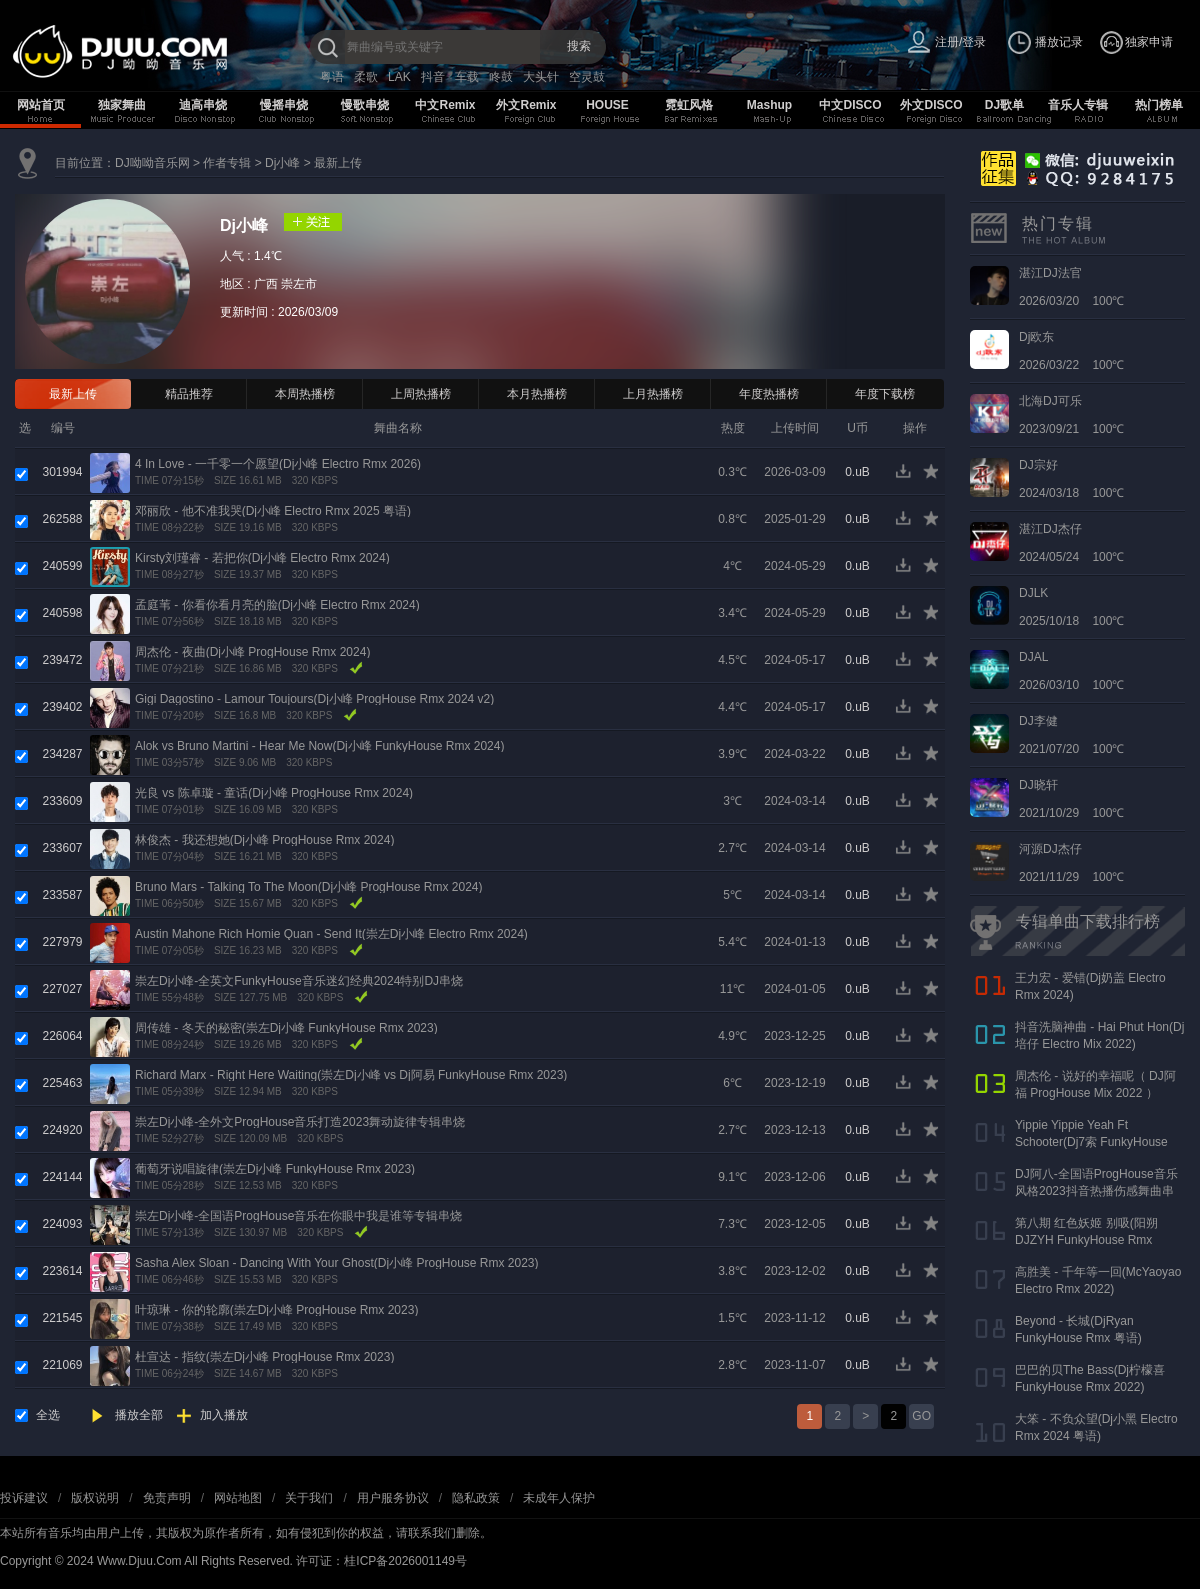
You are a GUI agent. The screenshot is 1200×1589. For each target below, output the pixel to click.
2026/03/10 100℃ (1071, 671)
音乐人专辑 (1078, 105)
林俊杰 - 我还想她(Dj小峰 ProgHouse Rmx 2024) (264, 840)
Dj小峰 (282, 163)
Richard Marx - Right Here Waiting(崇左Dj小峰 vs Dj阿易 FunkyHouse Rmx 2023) (351, 1075)
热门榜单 (1159, 105)
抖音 (433, 77)
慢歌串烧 (365, 105)
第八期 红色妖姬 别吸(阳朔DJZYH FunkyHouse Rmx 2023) (1086, 1240)
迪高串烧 (203, 105)
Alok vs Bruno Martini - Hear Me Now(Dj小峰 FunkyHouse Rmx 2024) (319, 746)
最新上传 (338, 163)
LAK (399, 77)
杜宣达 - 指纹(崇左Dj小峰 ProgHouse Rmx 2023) (264, 1357)
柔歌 (366, 77)
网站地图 (238, 1498)
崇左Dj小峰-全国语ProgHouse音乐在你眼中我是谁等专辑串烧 (298, 1216)
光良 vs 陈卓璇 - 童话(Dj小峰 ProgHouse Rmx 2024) (274, 793)
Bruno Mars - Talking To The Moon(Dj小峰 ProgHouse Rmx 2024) (308, 887)
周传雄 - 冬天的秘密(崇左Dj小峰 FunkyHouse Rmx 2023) (286, 1028)
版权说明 (95, 1498)
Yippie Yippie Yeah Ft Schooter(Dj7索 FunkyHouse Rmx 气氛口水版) (1091, 1142)
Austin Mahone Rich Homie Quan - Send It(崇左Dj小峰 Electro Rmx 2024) (331, 934)
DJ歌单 (1004, 105)
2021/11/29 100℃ (1071, 863)
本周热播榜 (305, 394)
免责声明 (167, 1498)
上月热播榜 (653, 394)
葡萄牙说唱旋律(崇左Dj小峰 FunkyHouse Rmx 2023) (275, 1169)
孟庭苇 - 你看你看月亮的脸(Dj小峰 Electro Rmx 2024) (277, 605)
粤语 (332, 77)
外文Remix (526, 105)
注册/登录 (960, 42)
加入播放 (224, 1415)
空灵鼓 (587, 77)
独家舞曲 (122, 105)
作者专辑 (227, 163)
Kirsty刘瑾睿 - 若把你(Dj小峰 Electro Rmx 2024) (262, 558)
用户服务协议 (393, 1498)
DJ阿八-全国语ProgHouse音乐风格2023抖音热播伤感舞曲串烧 (1096, 1191)
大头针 (541, 77)
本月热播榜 (537, 394)
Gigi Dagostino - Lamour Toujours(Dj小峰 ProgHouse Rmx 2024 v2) (314, 699)
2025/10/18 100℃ (1071, 607)
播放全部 (139, 1415)
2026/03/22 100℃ (1071, 351)
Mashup (769, 105)
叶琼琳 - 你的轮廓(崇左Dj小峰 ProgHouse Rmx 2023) (276, 1310)
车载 (467, 77)
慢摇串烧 (284, 105)
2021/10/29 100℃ (1071, 799)
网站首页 (41, 105)
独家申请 (1149, 42)
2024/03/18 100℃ (1071, 479)
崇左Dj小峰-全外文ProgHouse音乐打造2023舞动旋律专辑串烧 (300, 1122)
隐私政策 (476, 1498)
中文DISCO (850, 105)
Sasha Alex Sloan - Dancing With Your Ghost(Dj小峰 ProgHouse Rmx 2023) (337, 1263)
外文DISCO (931, 105)
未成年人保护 (559, 1498)
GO (921, 1416)
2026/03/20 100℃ (1071, 287)
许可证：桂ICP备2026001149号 (381, 1561)
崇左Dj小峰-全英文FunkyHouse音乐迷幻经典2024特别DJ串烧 (299, 981)
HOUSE (607, 105)
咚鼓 (501, 77)
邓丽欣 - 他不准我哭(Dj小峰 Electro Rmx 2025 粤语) (273, 511)
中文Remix (445, 105)
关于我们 (309, 1498)
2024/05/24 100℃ (1071, 543)
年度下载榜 (885, 394)
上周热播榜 (421, 394)
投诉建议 (24, 1498)
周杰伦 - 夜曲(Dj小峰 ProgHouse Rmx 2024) (252, 652)
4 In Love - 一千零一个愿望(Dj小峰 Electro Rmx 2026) (278, 464)
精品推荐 (189, 394)
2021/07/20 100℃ (1071, 735)
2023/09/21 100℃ (1071, 415)
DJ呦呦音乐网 (152, 163)
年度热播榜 (769, 394)
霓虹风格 (689, 105)
